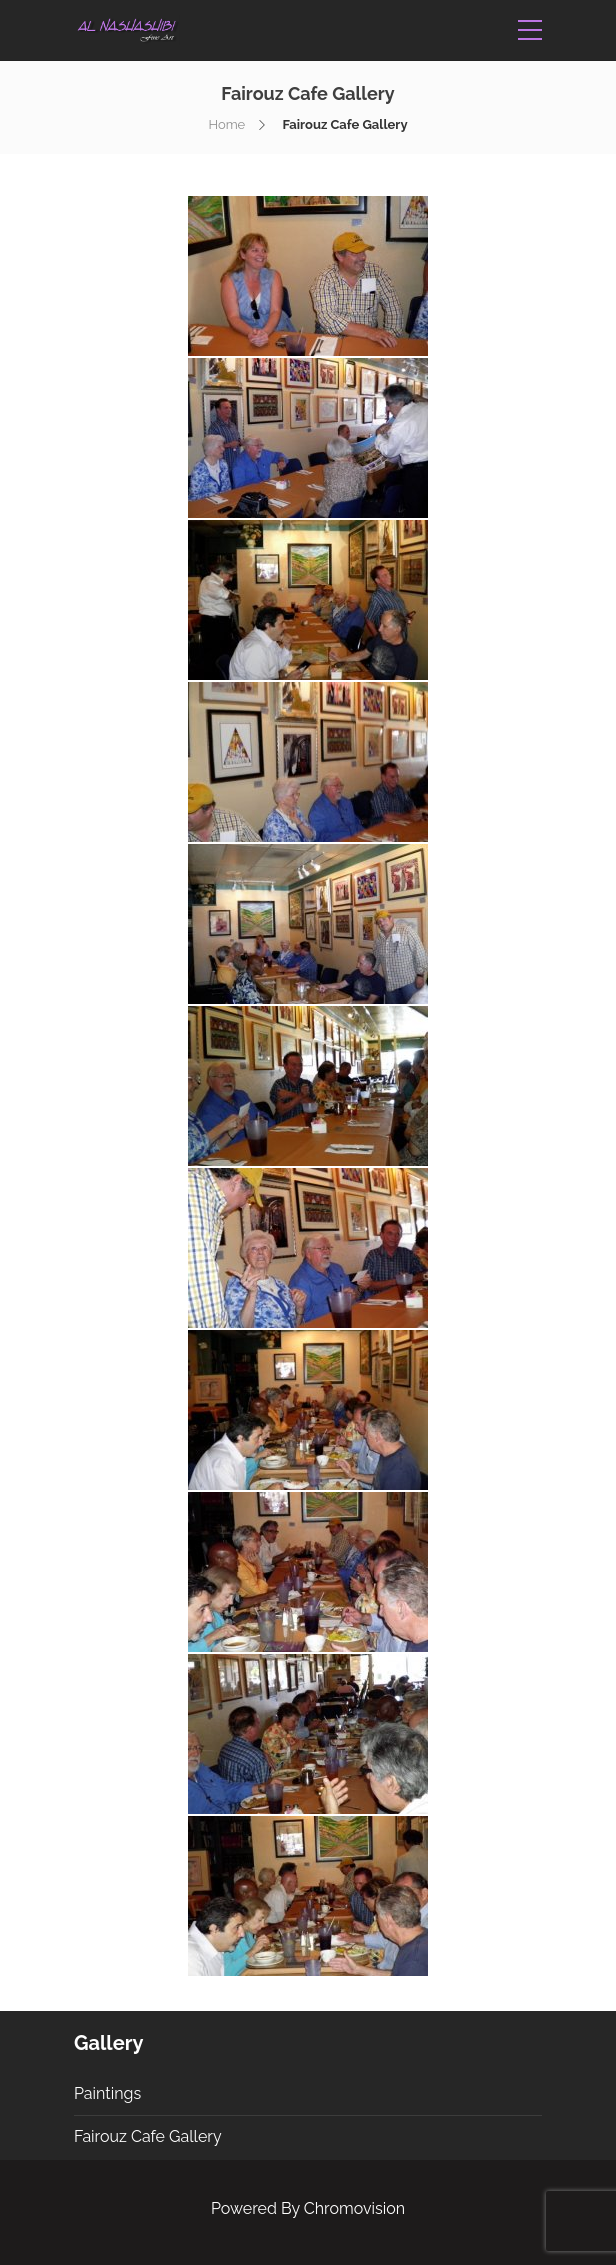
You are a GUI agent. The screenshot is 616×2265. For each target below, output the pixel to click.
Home (226, 124)
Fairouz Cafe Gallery (148, 2136)
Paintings (107, 2093)
